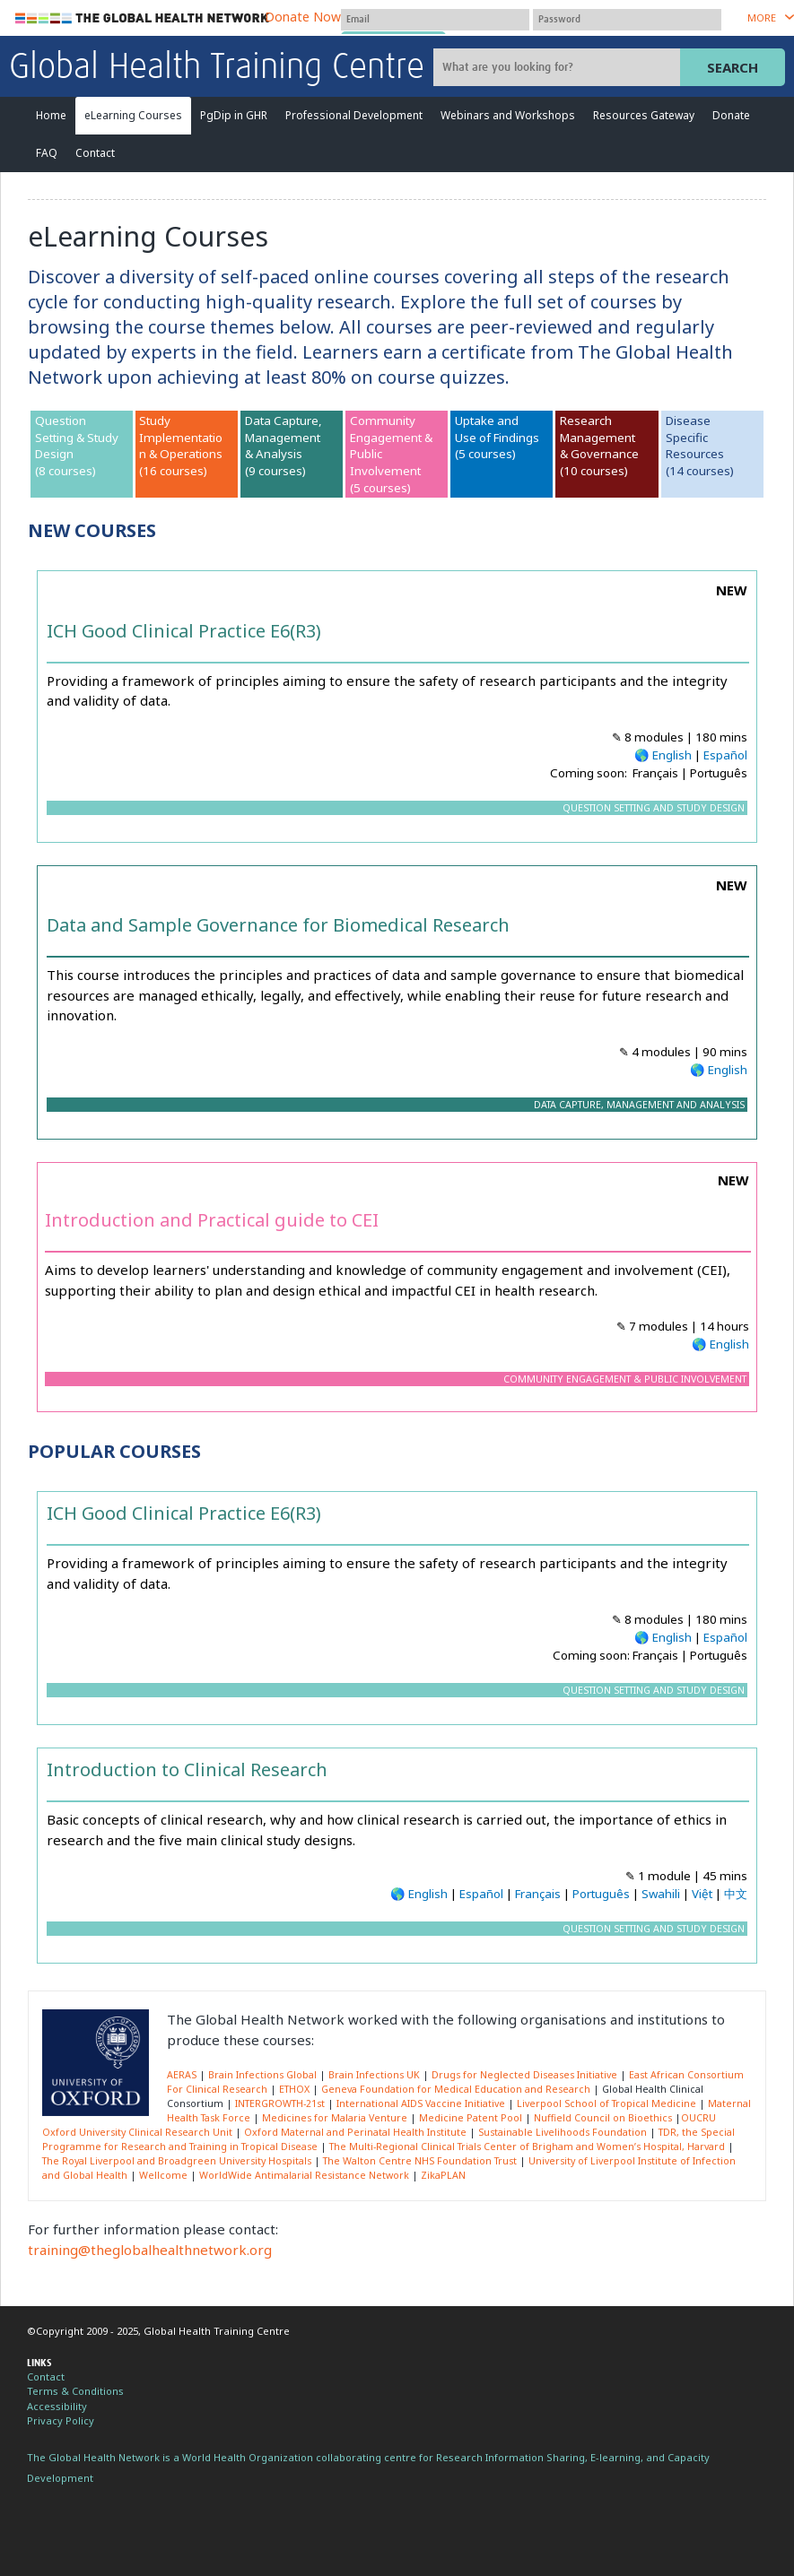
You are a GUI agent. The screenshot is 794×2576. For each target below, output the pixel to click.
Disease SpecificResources (695, 437)
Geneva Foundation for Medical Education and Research (455, 2089)
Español (725, 755)
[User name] (435, 19)
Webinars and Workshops (508, 115)
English (672, 755)
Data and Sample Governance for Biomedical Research (278, 925)
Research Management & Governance (599, 437)
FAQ (46, 152)
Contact (95, 152)
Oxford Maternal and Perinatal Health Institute (355, 2132)
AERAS (181, 2075)
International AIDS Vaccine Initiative (420, 2103)
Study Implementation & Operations (180, 437)
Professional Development (354, 115)
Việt (702, 1894)
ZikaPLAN (443, 2175)
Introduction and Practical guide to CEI (212, 1220)
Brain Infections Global (262, 2075)
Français (538, 1894)
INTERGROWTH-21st (280, 2103)
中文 (735, 1894)
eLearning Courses (133, 115)
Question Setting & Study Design (76, 437)
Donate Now (303, 16)
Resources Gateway (643, 115)
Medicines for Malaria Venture (334, 2118)
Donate (731, 115)
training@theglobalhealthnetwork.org (150, 2250)
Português (601, 1894)
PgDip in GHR (233, 115)
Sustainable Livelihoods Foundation (562, 2132)
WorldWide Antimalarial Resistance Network (304, 2175)
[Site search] (559, 67)
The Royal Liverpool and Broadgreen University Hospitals (176, 2161)
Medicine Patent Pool (470, 2118)
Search (732, 67)
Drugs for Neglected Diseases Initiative (524, 2075)
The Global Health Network (142, 18)
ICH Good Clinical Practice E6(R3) (184, 631)
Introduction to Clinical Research (187, 1769)
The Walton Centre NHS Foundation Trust (420, 2161)
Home (51, 115)
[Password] (627, 19)
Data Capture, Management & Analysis (283, 437)
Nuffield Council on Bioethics (603, 2118)
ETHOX (294, 2089)
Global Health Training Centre (216, 68)
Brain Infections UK (374, 2075)
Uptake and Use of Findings (497, 429)
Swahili (660, 1894)
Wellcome (163, 2175)
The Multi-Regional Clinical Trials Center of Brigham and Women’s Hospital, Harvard (527, 2146)
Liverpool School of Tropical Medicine (606, 2103)
